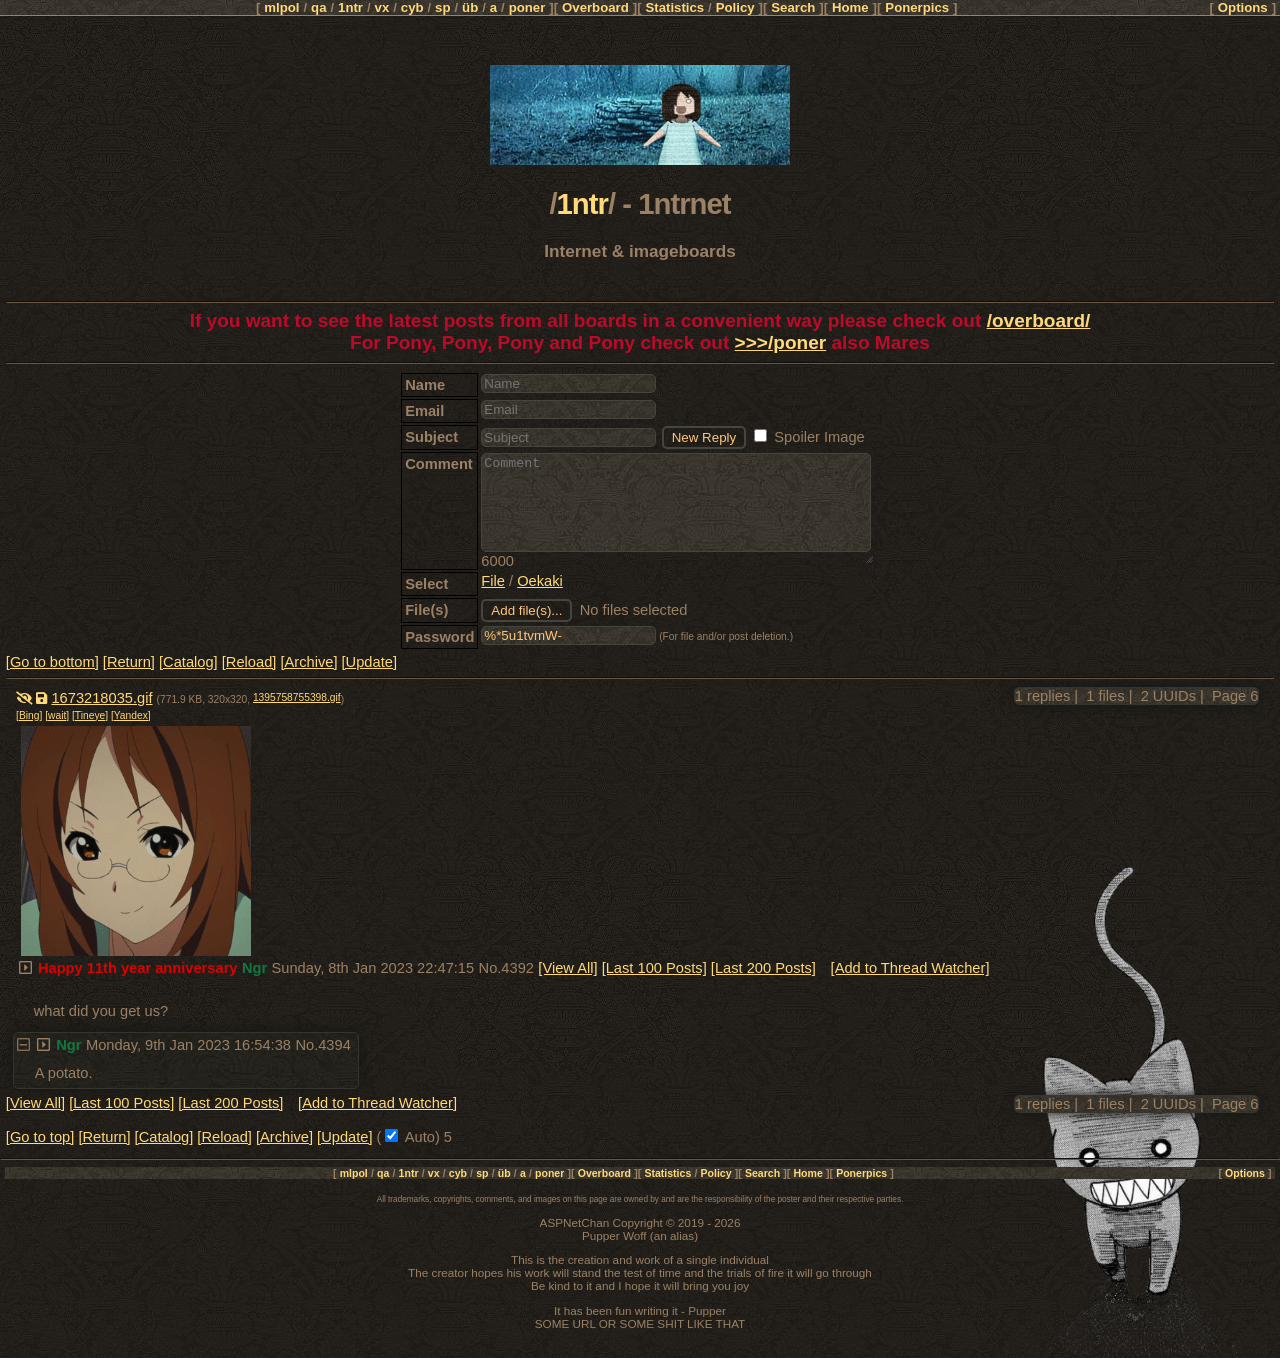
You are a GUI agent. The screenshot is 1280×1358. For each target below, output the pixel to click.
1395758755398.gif (297, 697)
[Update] (369, 662)
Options (1243, 7)
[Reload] (249, 662)
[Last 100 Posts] (654, 968)
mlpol (281, 7)
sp (442, 7)
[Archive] (308, 662)
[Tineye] (90, 715)
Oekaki (540, 581)
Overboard (595, 7)
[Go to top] (40, 1137)
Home (850, 7)
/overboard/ (1039, 320)
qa (318, 7)
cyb (412, 7)
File (493, 581)
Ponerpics (917, 7)
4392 (517, 968)
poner (527, 7)
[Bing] (29, 715)
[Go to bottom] (52, 662)
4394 (334, 1045)
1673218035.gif (101, 698)
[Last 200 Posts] (763, 968)
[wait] (57, 715)
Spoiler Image (809, 437)
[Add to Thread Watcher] (910, 968)
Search (793, 7)
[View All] (567, 968)
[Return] (129, 662)
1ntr (350, 7)
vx (382, 7)
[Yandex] (131, 715)
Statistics (674, 7)
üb (470, 7)
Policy (735, 7)
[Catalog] (188, 662)
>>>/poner (781, 342)
